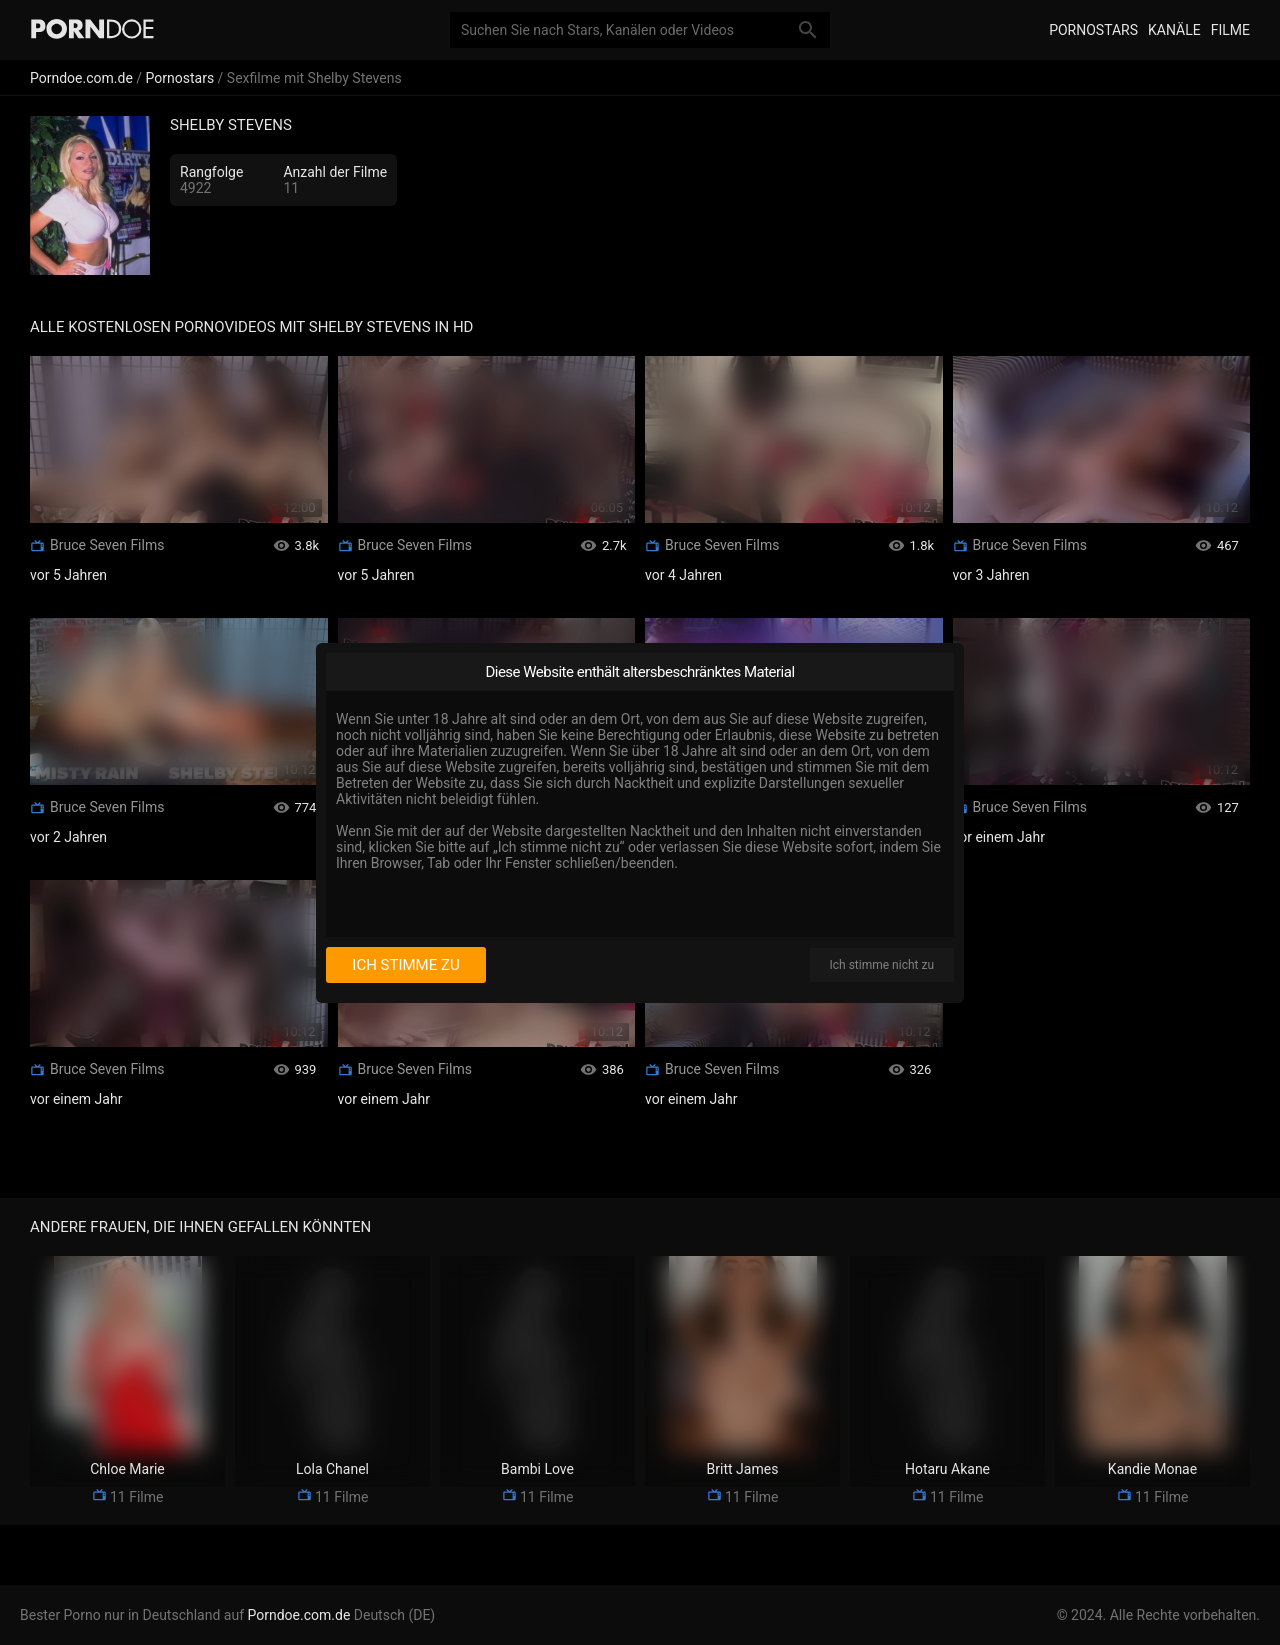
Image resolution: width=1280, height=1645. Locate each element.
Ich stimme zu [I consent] (405, 965)
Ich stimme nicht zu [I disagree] (882, 965)
